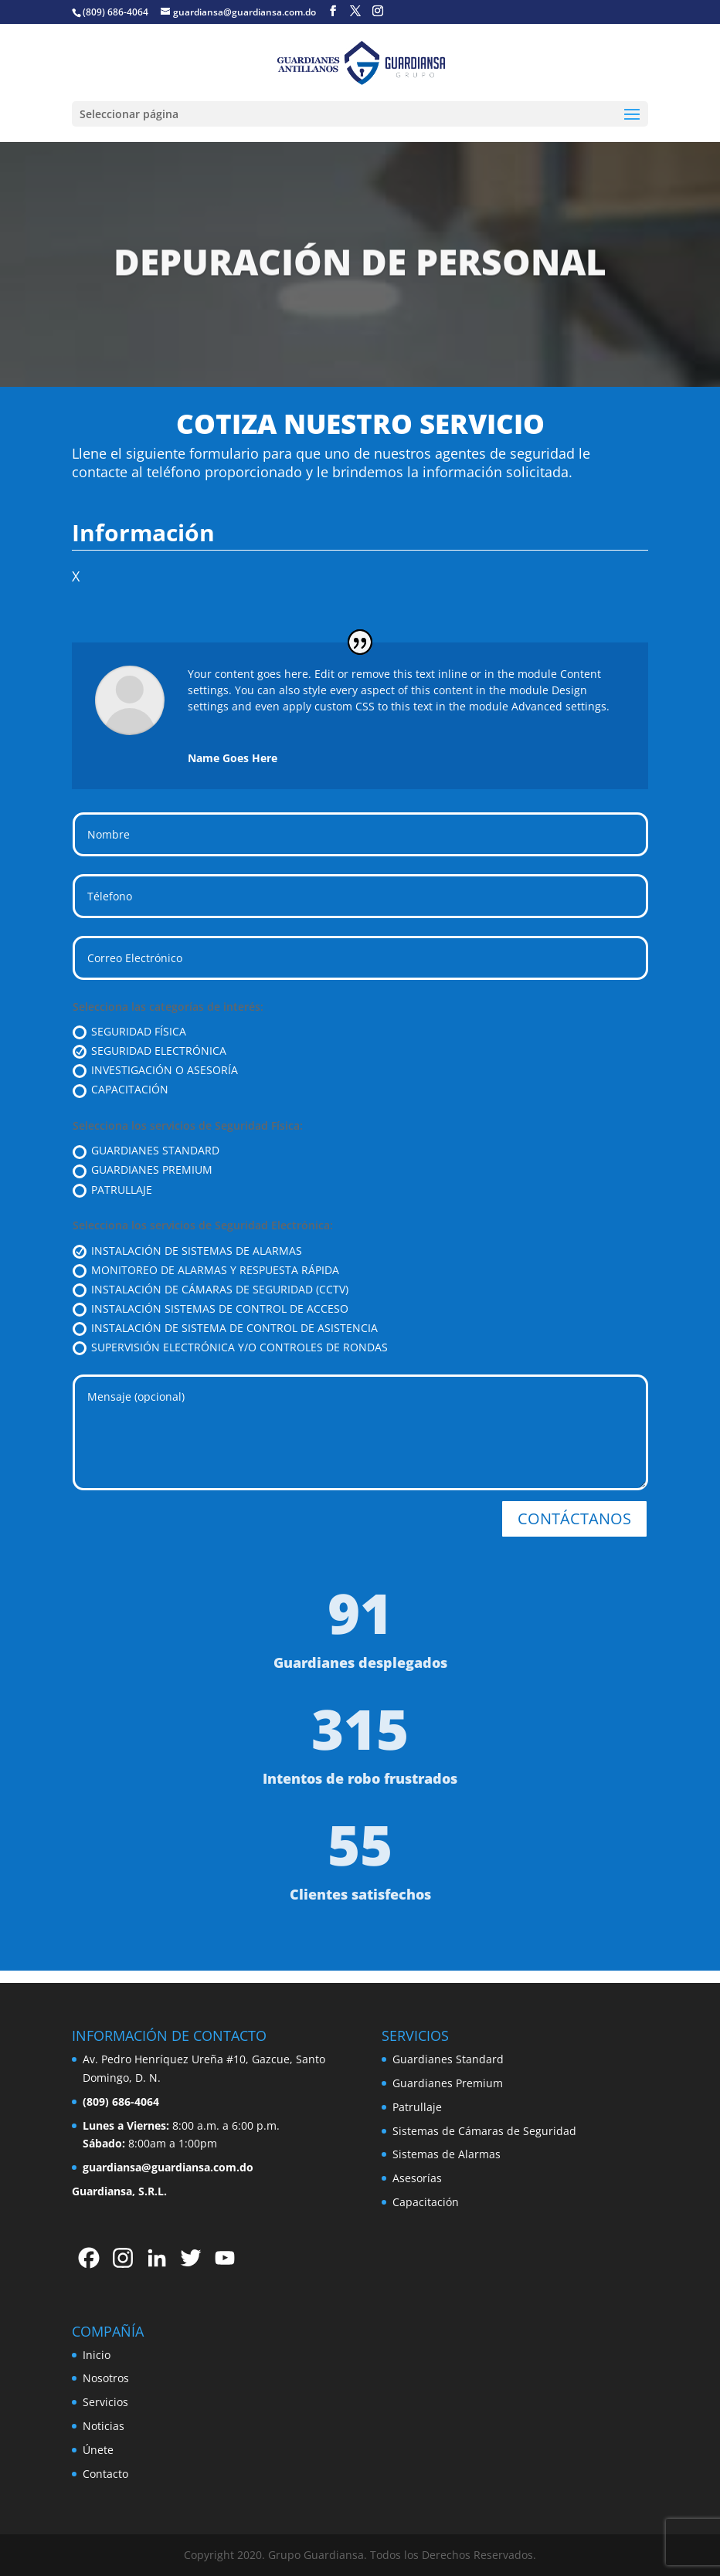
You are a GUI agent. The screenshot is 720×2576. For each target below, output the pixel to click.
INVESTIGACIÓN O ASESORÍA (155, 1070)
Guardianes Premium (447, 2083)
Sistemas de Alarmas (446, 2154)
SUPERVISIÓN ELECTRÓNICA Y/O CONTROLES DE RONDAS (230, 1347)
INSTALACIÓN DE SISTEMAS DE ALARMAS (187, 1251)
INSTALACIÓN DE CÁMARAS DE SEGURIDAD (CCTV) (210, 1289)
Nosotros (106, 2378)
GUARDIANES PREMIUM (142, 1170)
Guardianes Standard (448, 2059)
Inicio (96, 2354)
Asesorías (417, 2178)
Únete (98, 2449)
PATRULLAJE (112, 1190)
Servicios (105, 2402)
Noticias (103, 2425)
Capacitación (425, 2202)
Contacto (105, 2473)
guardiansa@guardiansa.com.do (168, 2167)
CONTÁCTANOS (574, 1518)
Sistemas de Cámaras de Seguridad (484, 2131)
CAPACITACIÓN (120, 1089)
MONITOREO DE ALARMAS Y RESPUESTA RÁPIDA (206, 1270)
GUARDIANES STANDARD (146, 1150)
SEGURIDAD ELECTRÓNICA (149, 1051)
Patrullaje (417, 2107)
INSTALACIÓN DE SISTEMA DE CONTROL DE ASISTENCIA (225, 1328)
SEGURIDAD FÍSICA (129, 1031)
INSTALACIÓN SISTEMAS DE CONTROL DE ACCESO (210, 1309)
